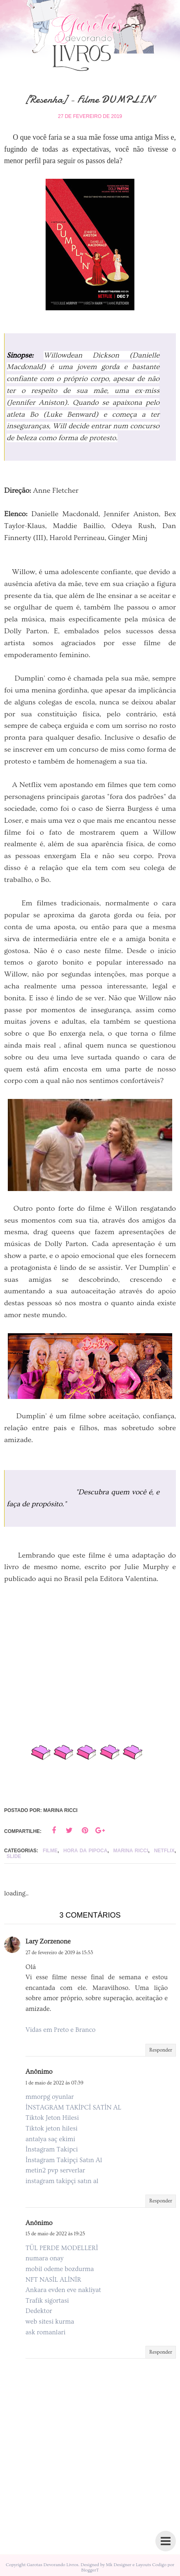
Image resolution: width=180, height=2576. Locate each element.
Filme (50, 1851)
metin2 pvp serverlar (55, 2170)
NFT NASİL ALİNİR (53, 2279)
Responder (160, 2050)
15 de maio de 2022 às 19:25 (55, 2234)
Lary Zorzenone (48, 1941)
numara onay (44, 2258)
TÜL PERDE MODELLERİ (61, 2248)
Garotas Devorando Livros (52, 2564)
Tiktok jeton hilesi (51, 2128)
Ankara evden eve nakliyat (63, 2290)
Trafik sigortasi (47, 2300)
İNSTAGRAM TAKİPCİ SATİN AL (73, 2107)
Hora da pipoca (85, 1851)
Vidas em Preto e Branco (60, 2030)
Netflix (164, 1851)
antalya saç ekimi (50, 2139)
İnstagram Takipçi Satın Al (63, 2160)
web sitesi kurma (49, 2321)
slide (14, 1856)
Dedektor (38, 2311)
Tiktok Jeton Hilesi (52, 2117)
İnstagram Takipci (51, 2149)
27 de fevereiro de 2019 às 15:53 (59, 1952)
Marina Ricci (130, 1851)
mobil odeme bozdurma (59, 2269)
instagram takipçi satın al (61, 2181)
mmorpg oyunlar (49, 2097)
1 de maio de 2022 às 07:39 (54, 2083)
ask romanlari (45, 2332)
